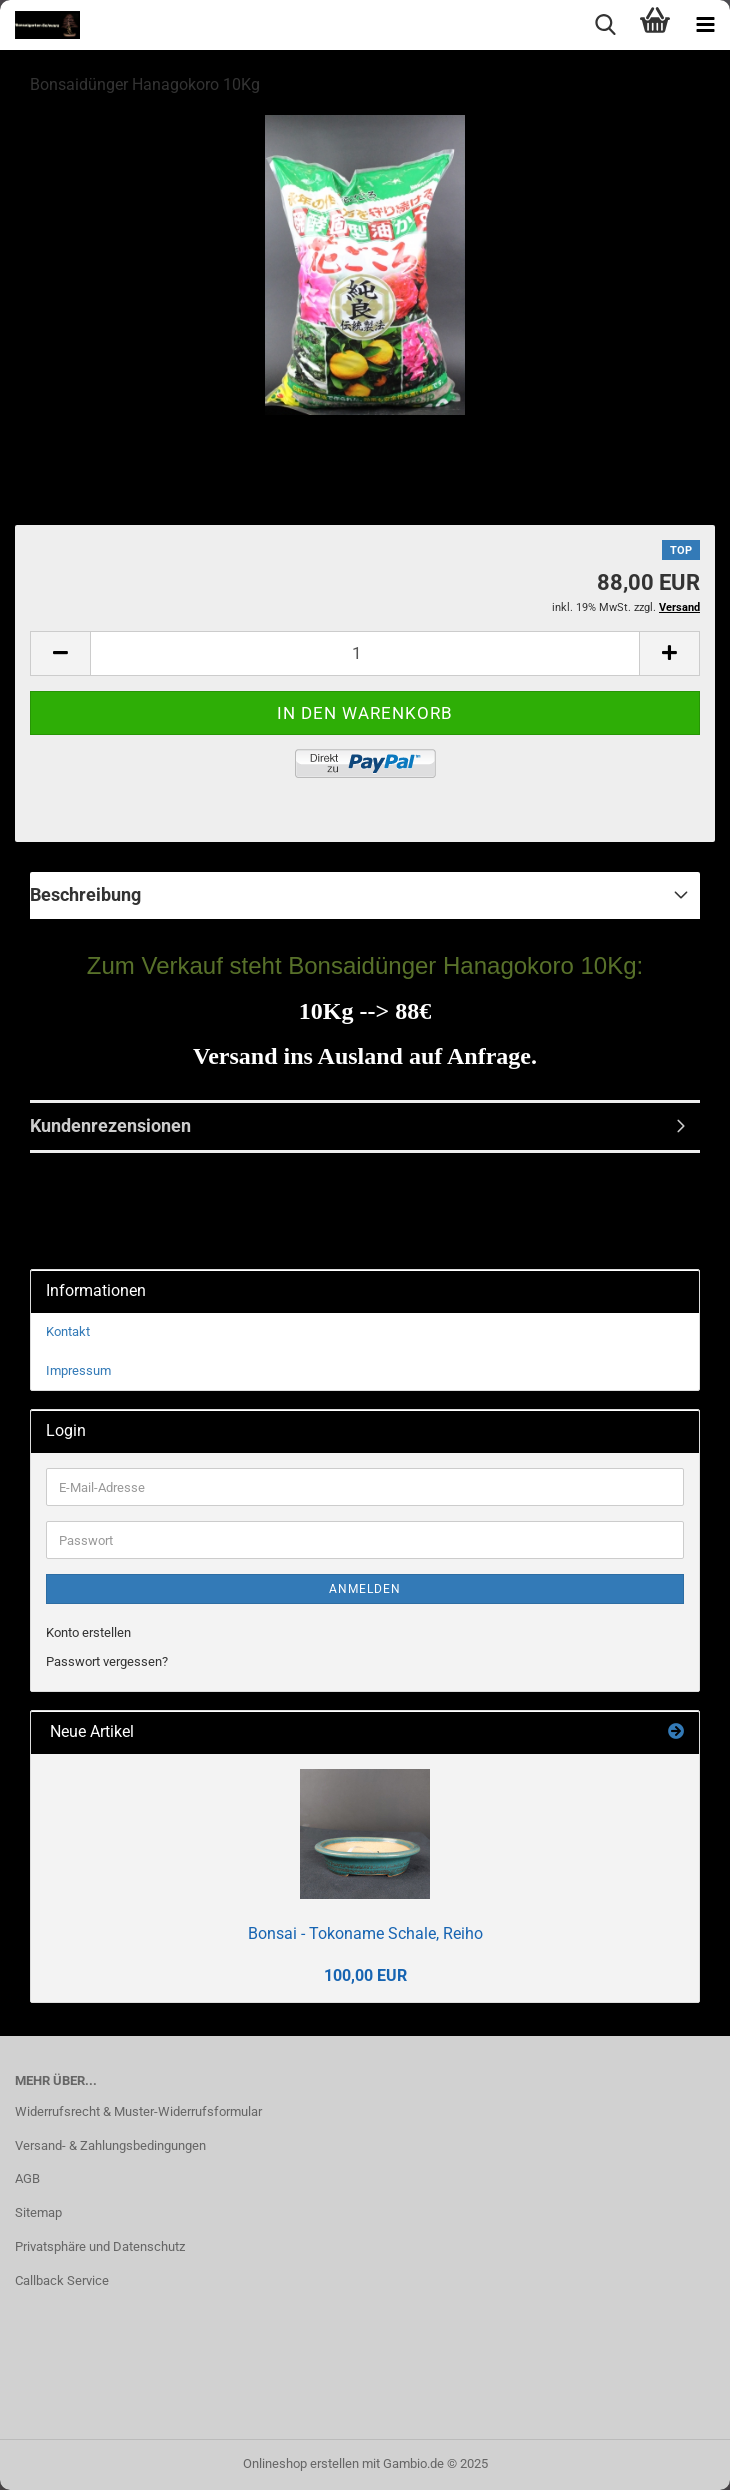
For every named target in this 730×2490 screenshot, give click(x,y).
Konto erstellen (88, 1632)
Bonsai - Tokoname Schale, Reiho (365, 1933)
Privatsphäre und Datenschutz (100, 2246)
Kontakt (68, 1331)
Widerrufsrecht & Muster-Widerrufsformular (138, 2111)
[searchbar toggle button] (605, 25)
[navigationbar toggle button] (705, 25)
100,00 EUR (365, 1975)
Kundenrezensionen (110, 1125)
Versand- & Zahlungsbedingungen (110, 2145)
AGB (27, 2178)
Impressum (78, 1370)
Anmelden (365, 1589)
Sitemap (38, 2212)
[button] (60, 653)
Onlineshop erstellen (301, 2463)
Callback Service (62, 2280)
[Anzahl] (365, 653)
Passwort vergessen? (107, 1661)
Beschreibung (85, 894)
